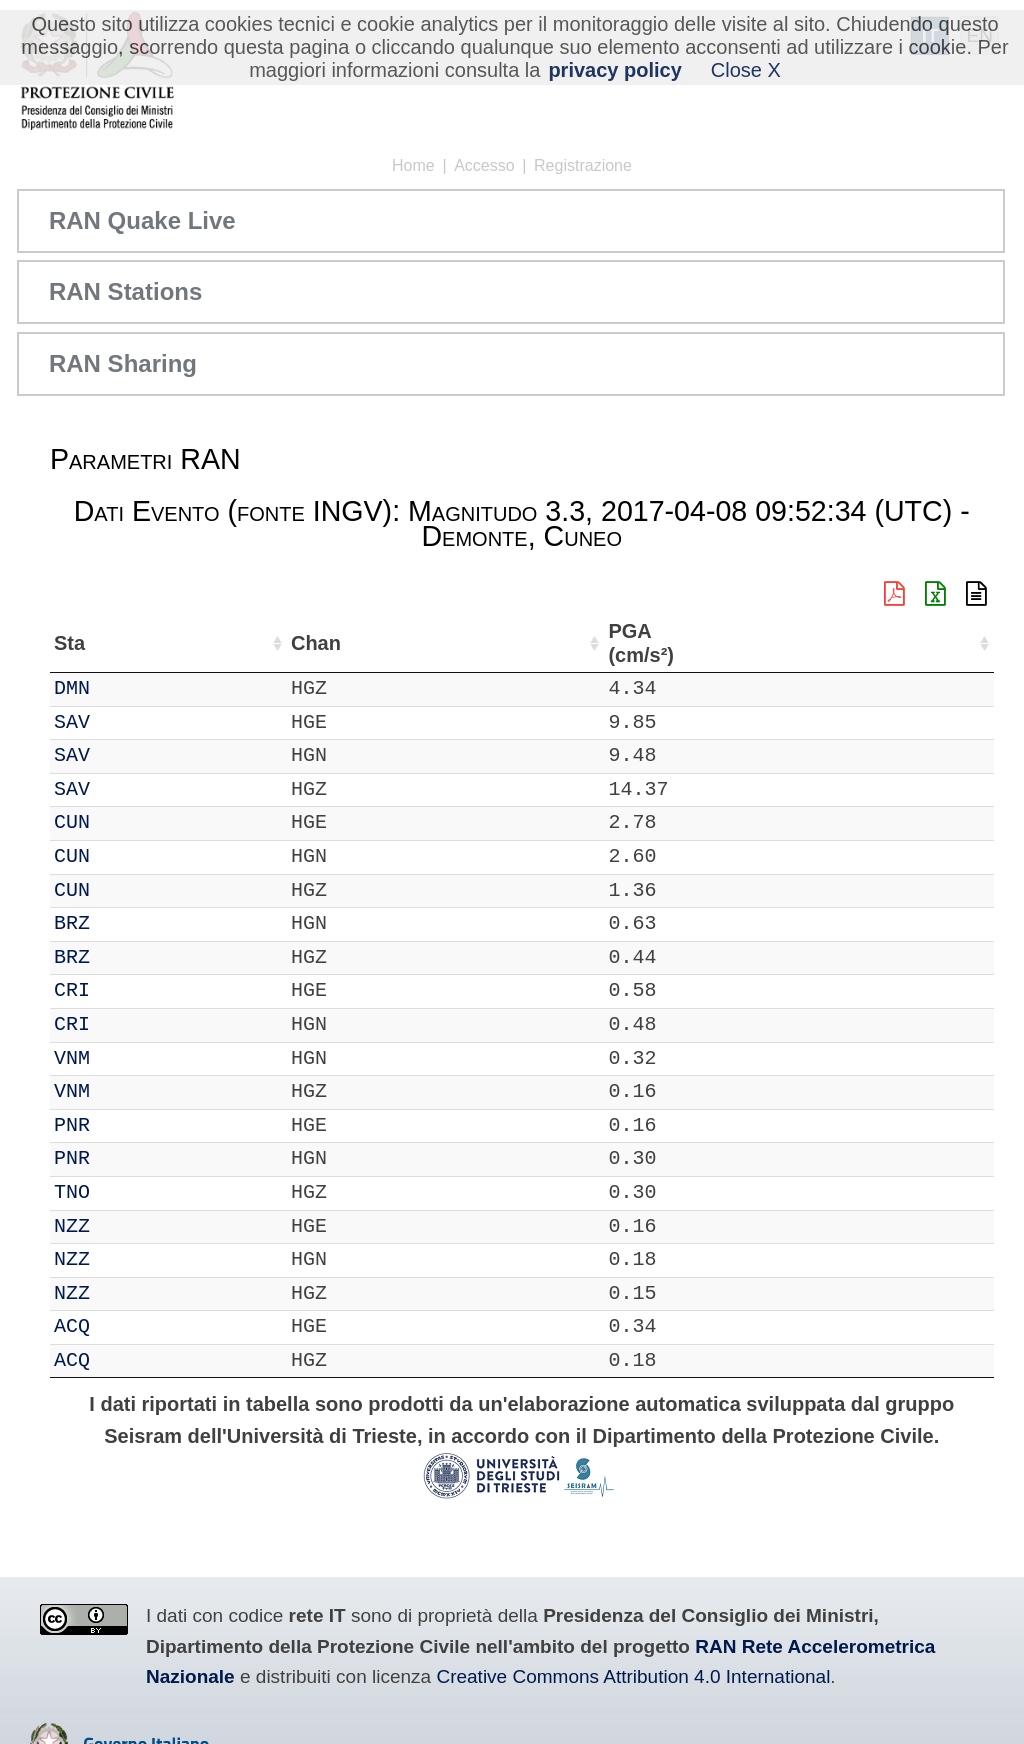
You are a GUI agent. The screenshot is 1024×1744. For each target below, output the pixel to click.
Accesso (484, 165)
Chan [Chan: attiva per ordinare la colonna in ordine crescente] (199, 643)
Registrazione (583, 165)
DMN (133, 688)
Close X (746, 70)
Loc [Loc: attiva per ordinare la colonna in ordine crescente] (273, 643)
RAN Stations (125, 291)
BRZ (133, 923)
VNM (133, 1058)
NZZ (133, 1226)
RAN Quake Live (142, 220)
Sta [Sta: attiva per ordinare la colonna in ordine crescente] (130, 643)
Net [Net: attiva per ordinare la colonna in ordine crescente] (70, 643)
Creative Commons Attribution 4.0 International (633, 1676)
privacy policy (614, 70)
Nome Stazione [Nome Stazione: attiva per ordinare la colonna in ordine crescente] (591, 643)
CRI (133, 990)
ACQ (133, 1326)
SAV (133, 722)
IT (66, 688)
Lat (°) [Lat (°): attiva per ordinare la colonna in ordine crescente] (348, 643)
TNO (133, 1192)
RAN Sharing (123, 363)
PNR (133, 1125)
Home (413, 165)
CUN (133, 822)
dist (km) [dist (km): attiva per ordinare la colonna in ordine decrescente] (848, 643)
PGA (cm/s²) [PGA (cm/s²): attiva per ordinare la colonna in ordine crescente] (932, 643)
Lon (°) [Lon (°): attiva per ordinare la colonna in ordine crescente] (456, 643)
